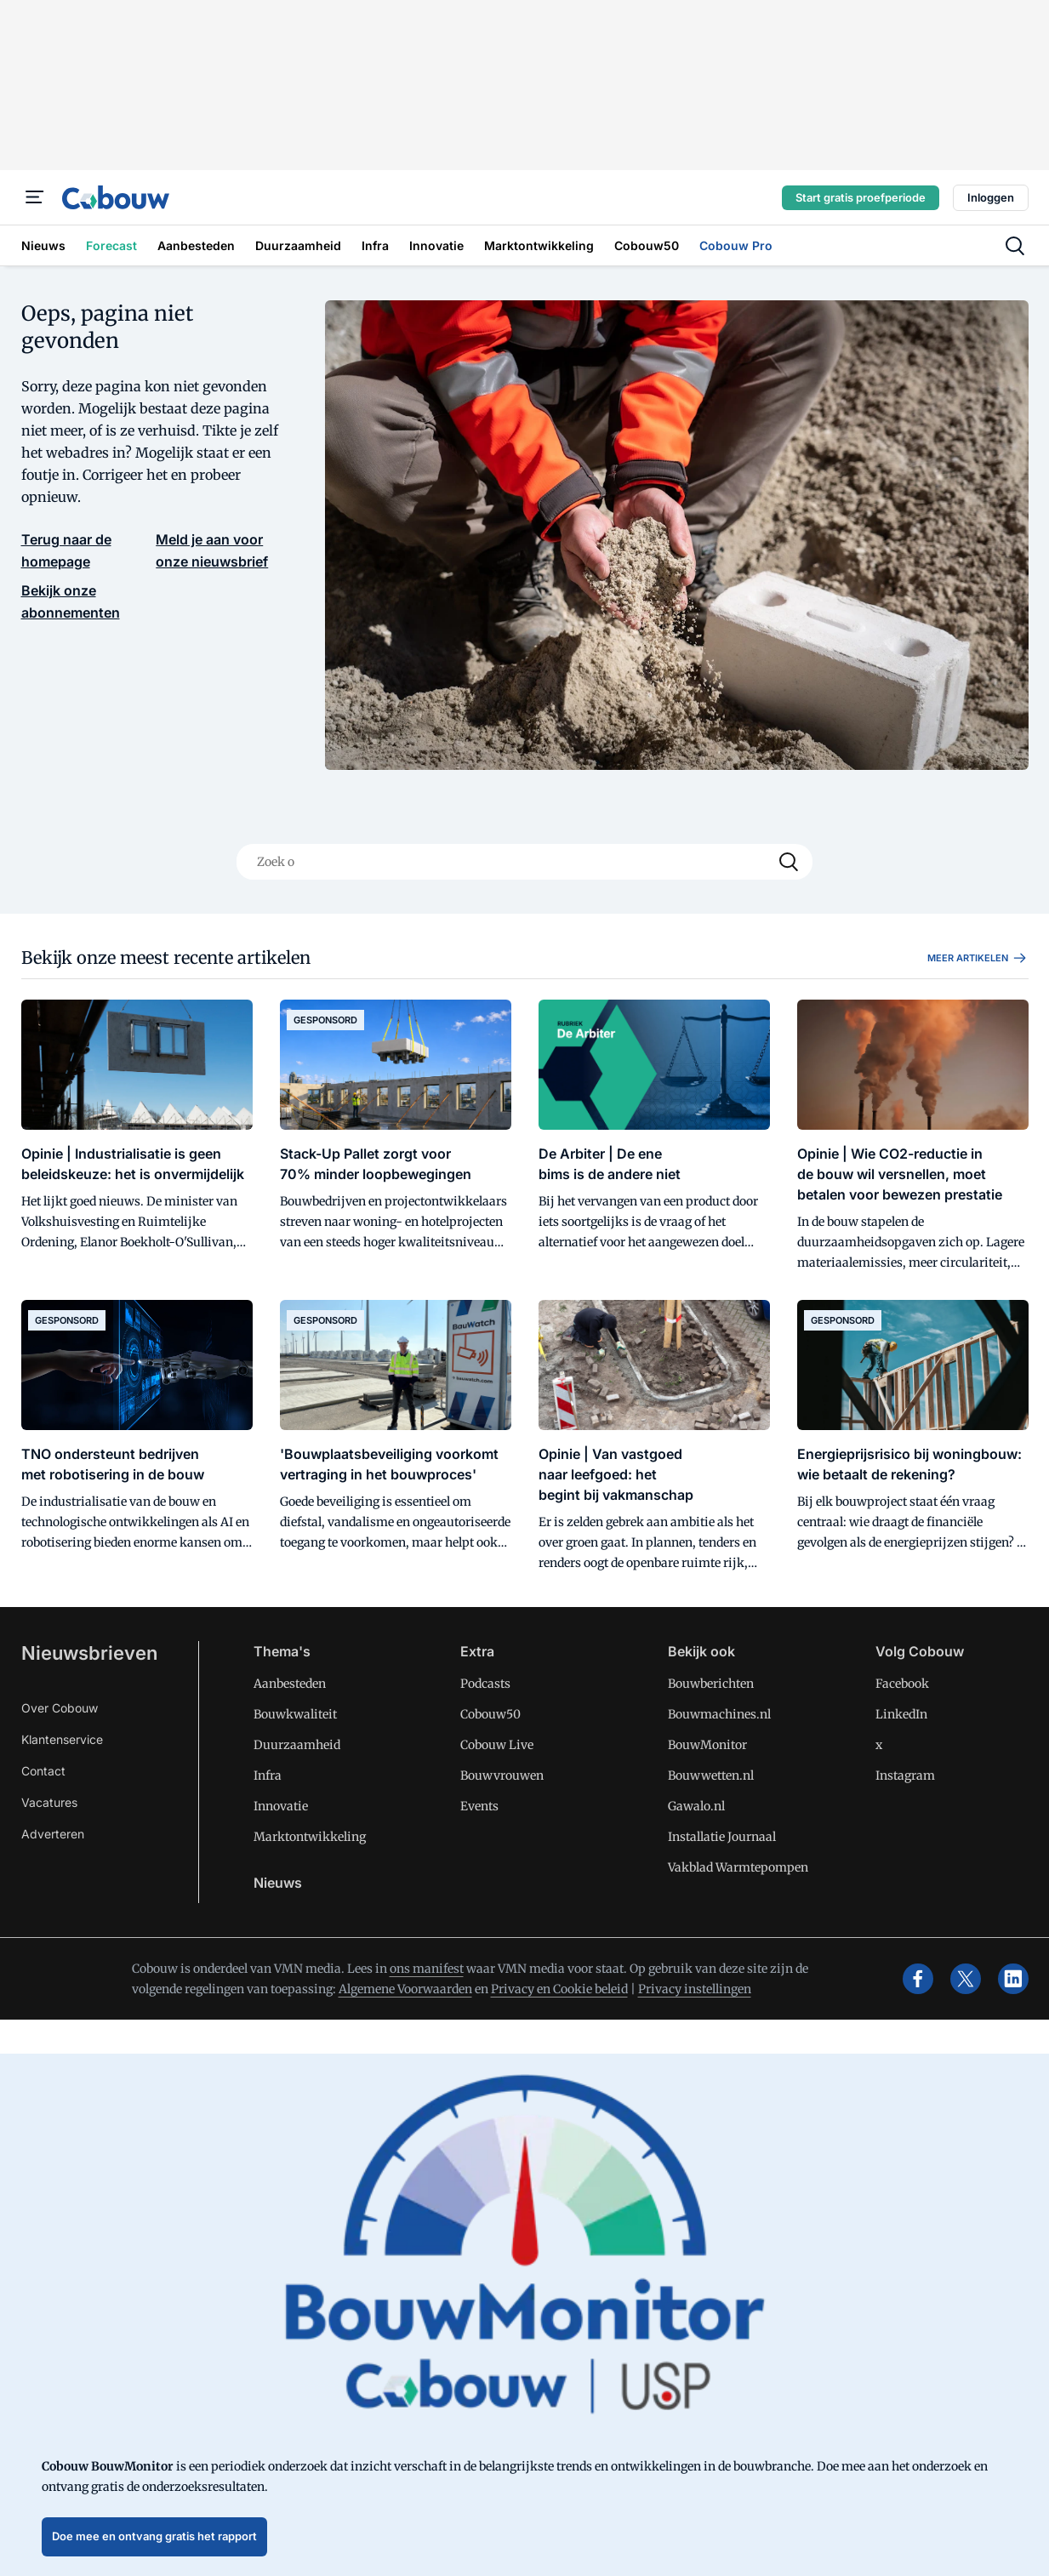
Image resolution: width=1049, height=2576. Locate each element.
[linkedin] (1013, 1978)
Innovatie (281, 1806)
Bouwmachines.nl (719, 1714)
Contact (43, 1771)
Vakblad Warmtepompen (738, 1867)
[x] (965, 1978)
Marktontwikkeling (310, 1836)
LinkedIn (901, 1714)
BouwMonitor (707, 1744)
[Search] (788, 862)
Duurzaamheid (297, 1744)
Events (479, 1806)
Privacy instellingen (694, 1989)
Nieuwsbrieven (89, 1653)
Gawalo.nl (696, 1806)
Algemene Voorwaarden (405, 1989)
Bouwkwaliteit (295, 1714)
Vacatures (49, 1802)
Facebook (902, 1683)
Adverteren (52, 1834)
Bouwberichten (711, 1683)
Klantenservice (62, 1739)
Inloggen (990, 197)
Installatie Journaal (722, 1836)
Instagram (905, 1775)
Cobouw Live (496, 1744)
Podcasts (485, 1683)
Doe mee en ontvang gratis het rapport (154, 2536)
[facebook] (918, 1978)
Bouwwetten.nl (711, 1775)
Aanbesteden (290, 1683)
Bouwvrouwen (502, 1775)
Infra (268, 1775)
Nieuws (278, 1882)
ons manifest (427, 1968)
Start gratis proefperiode (860, 197)
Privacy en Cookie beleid (559, 1989)
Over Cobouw (59, 1708)
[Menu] (34, 197)
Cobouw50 (490, 1714)
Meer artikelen (978, 957)
